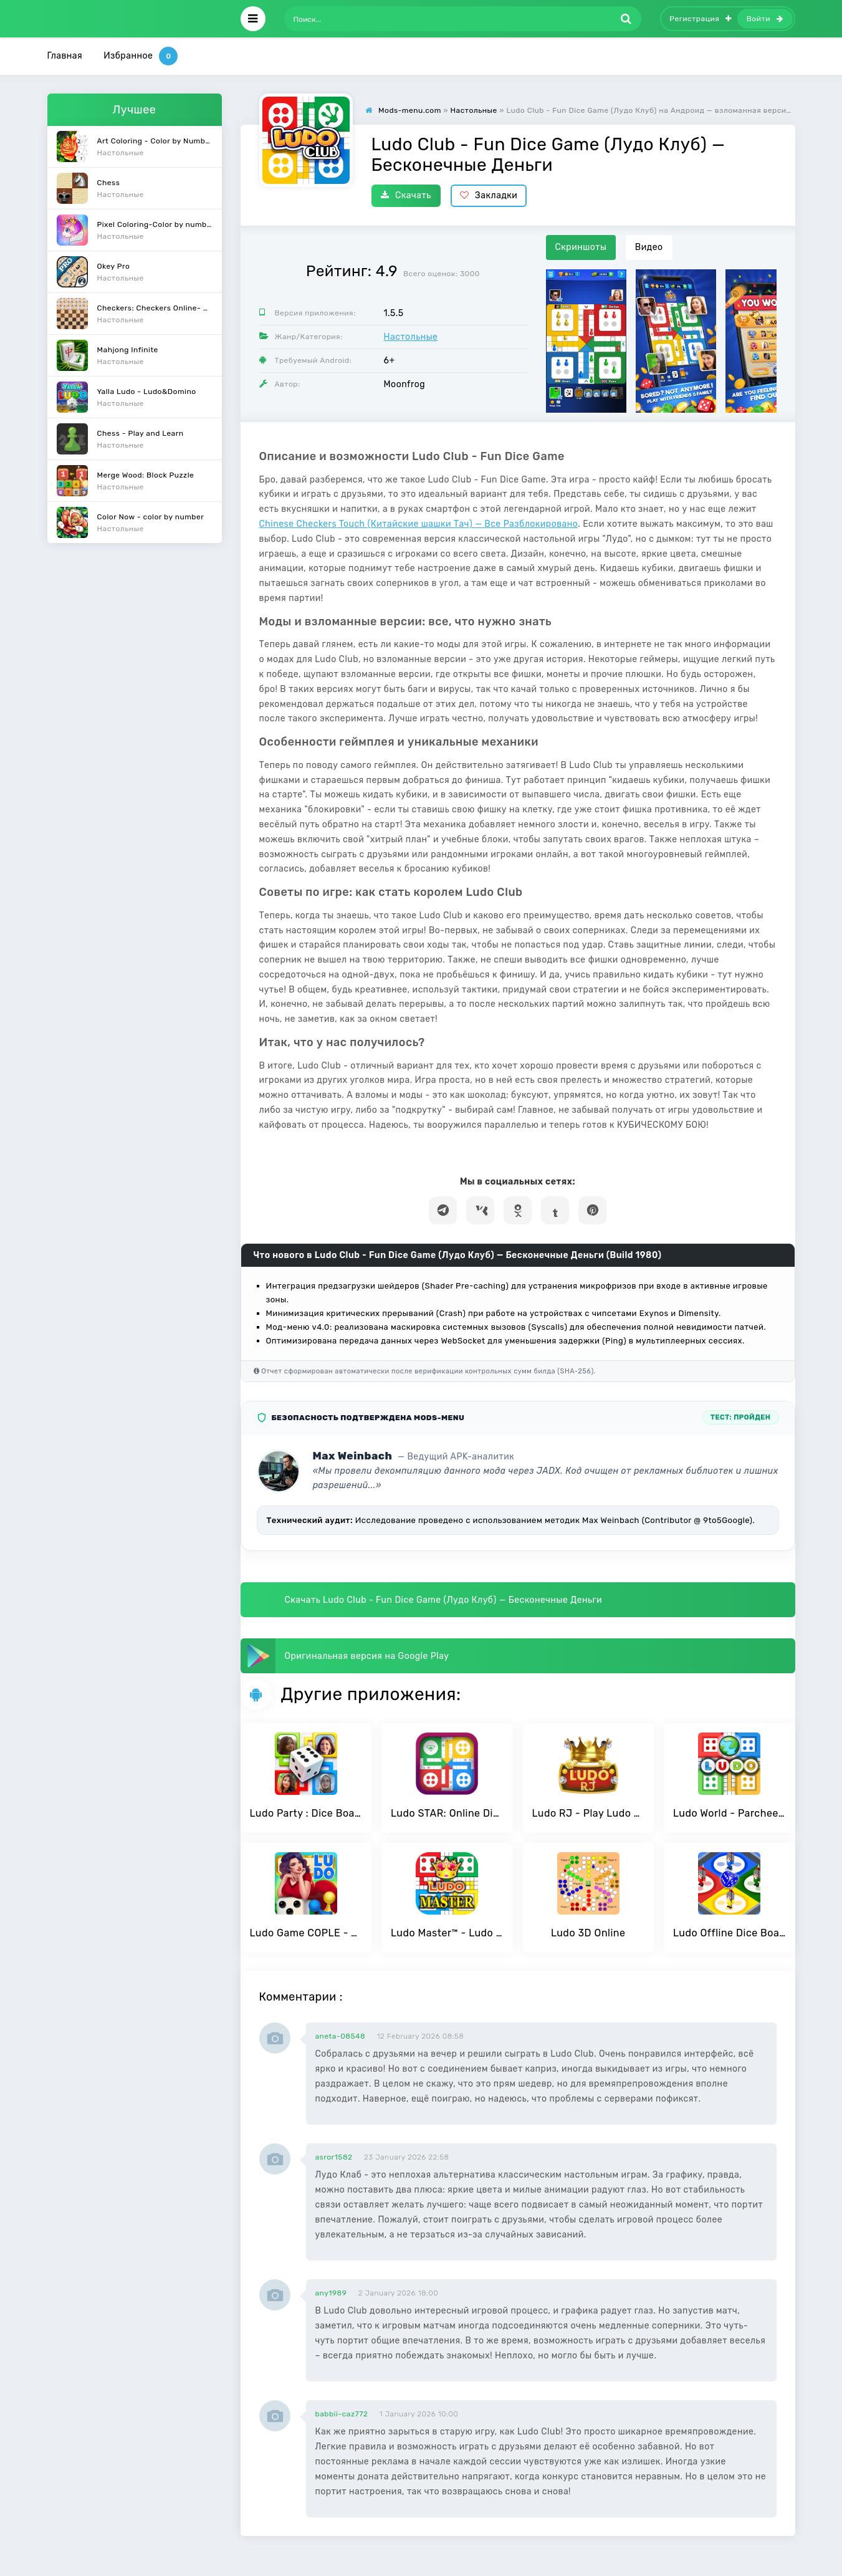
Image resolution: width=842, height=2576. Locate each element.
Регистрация (700, 18)
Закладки (489, 195)
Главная (65, 55)
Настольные (411, 337)
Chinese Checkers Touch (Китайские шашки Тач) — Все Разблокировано (418, 524)
